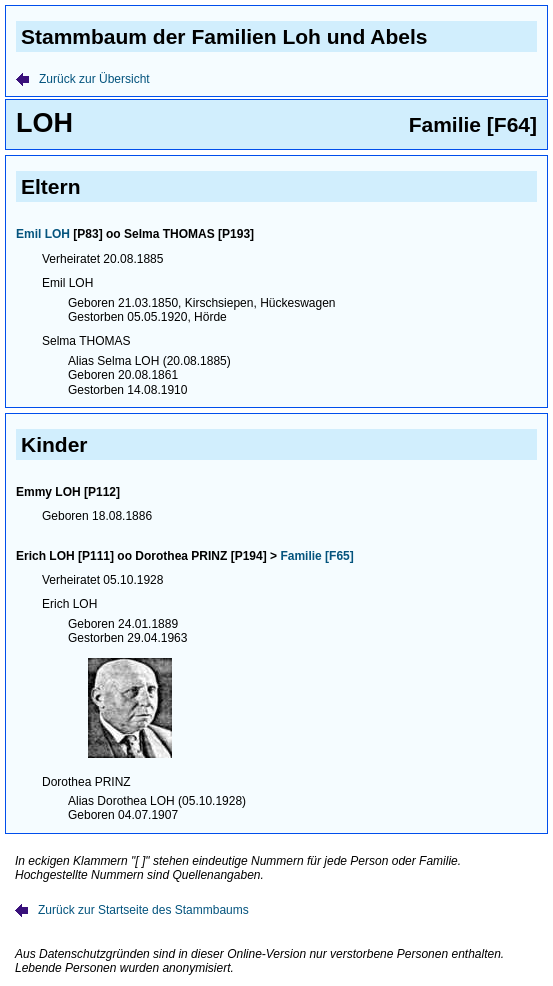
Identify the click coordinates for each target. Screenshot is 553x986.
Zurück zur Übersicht (83, 79)
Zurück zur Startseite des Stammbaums (132, 910)
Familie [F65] (316, 556)
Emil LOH (43, 234)
